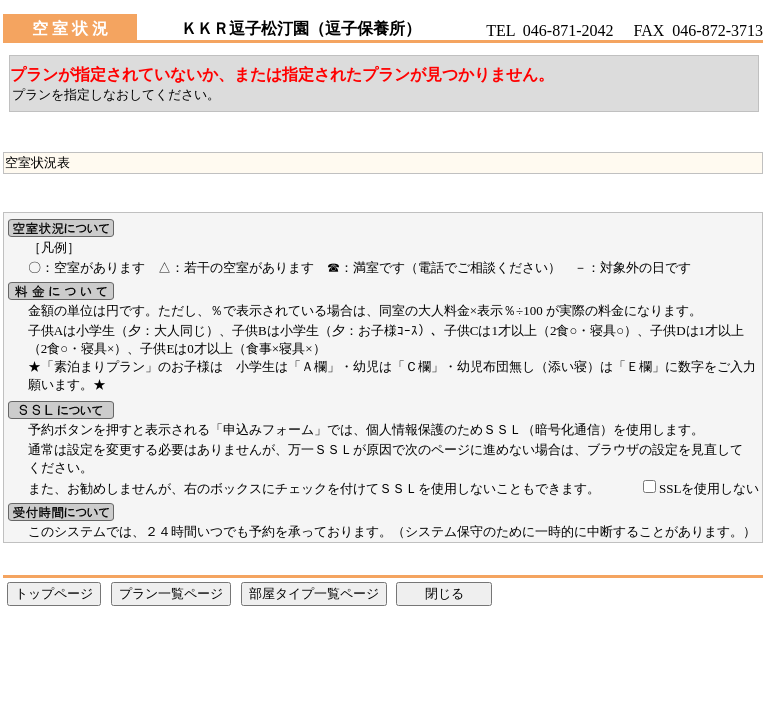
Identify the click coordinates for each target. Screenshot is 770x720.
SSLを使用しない (709, 488)
